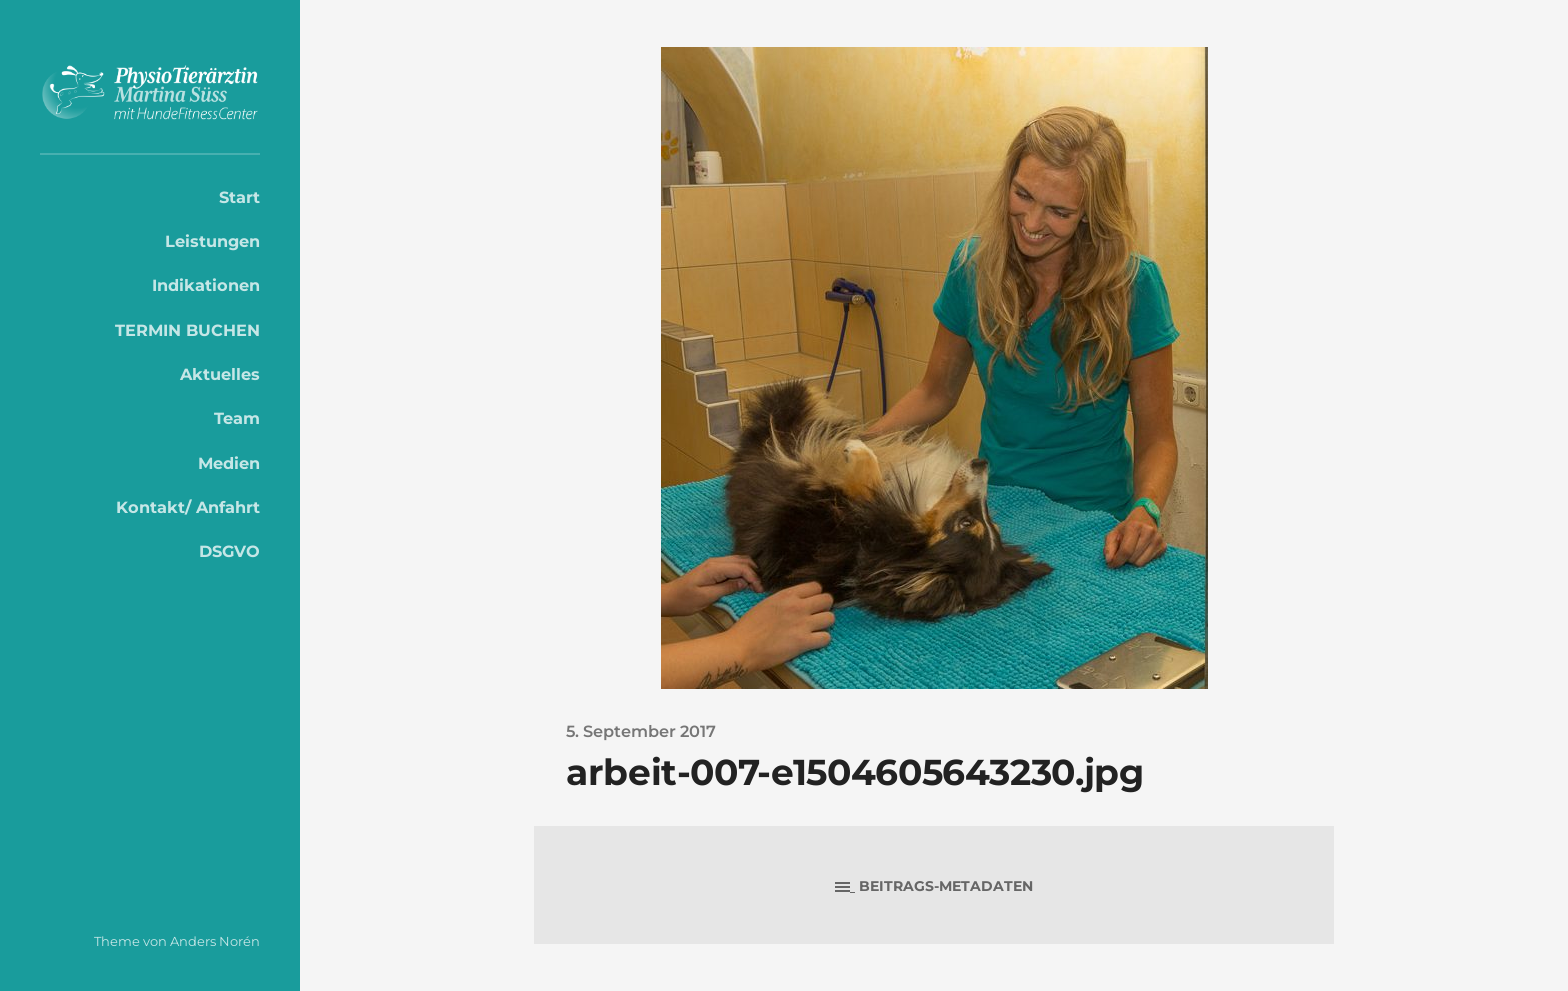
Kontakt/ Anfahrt (188, 507)
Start (239, 197)
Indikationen (206, 285)
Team (237, 418)
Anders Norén (215, 941)
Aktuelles (220, 374)
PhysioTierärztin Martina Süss (150, 93)
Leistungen (212, 241)
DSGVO (229, 551)
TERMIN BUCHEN (187, 330)
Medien (229, 463)
